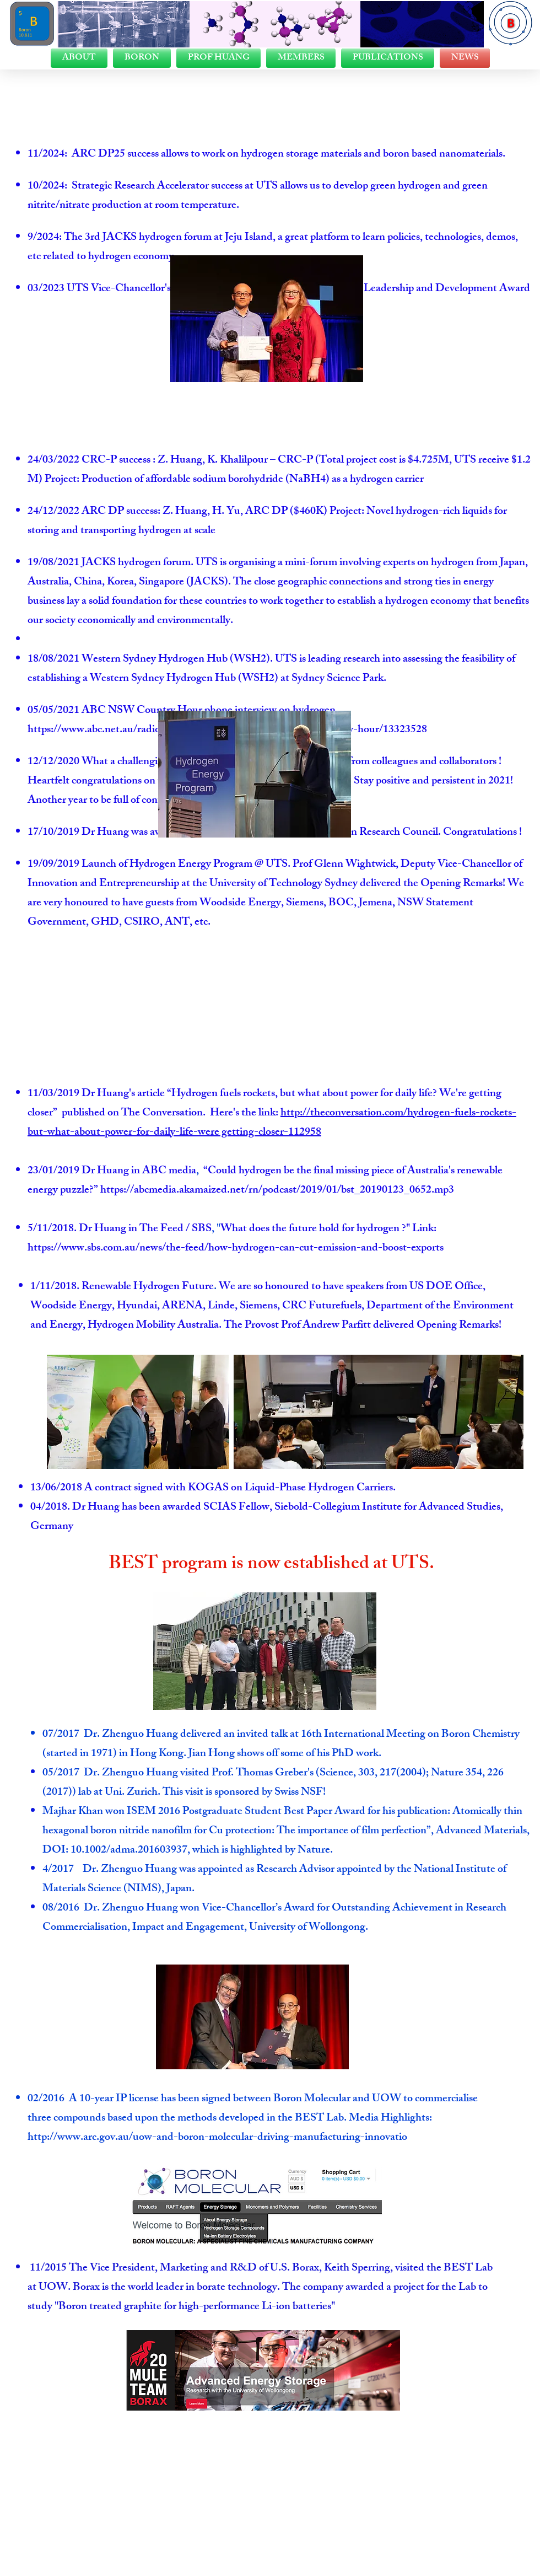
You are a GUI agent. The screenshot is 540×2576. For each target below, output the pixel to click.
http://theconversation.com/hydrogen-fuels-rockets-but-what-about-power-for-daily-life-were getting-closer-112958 (272, 1123)
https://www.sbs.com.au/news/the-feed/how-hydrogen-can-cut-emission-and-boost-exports (237, 1248)
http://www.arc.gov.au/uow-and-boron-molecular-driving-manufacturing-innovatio (217, 2138)
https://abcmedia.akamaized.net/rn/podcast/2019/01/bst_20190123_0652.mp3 (277, 1190)
